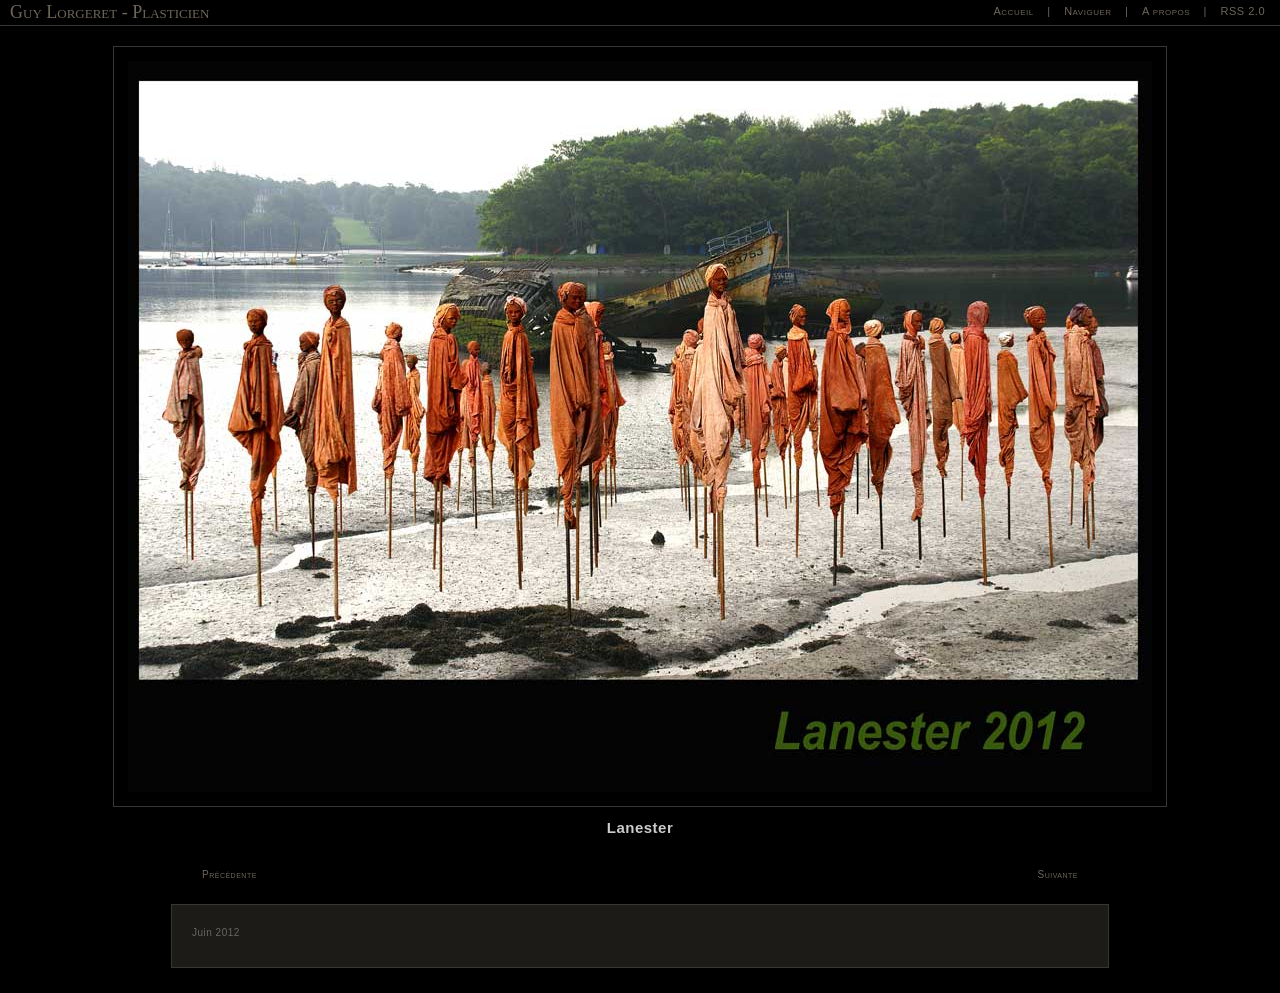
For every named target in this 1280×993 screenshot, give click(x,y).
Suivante (1058, 874)
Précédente (229, 874)
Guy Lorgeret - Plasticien (109, 12)
